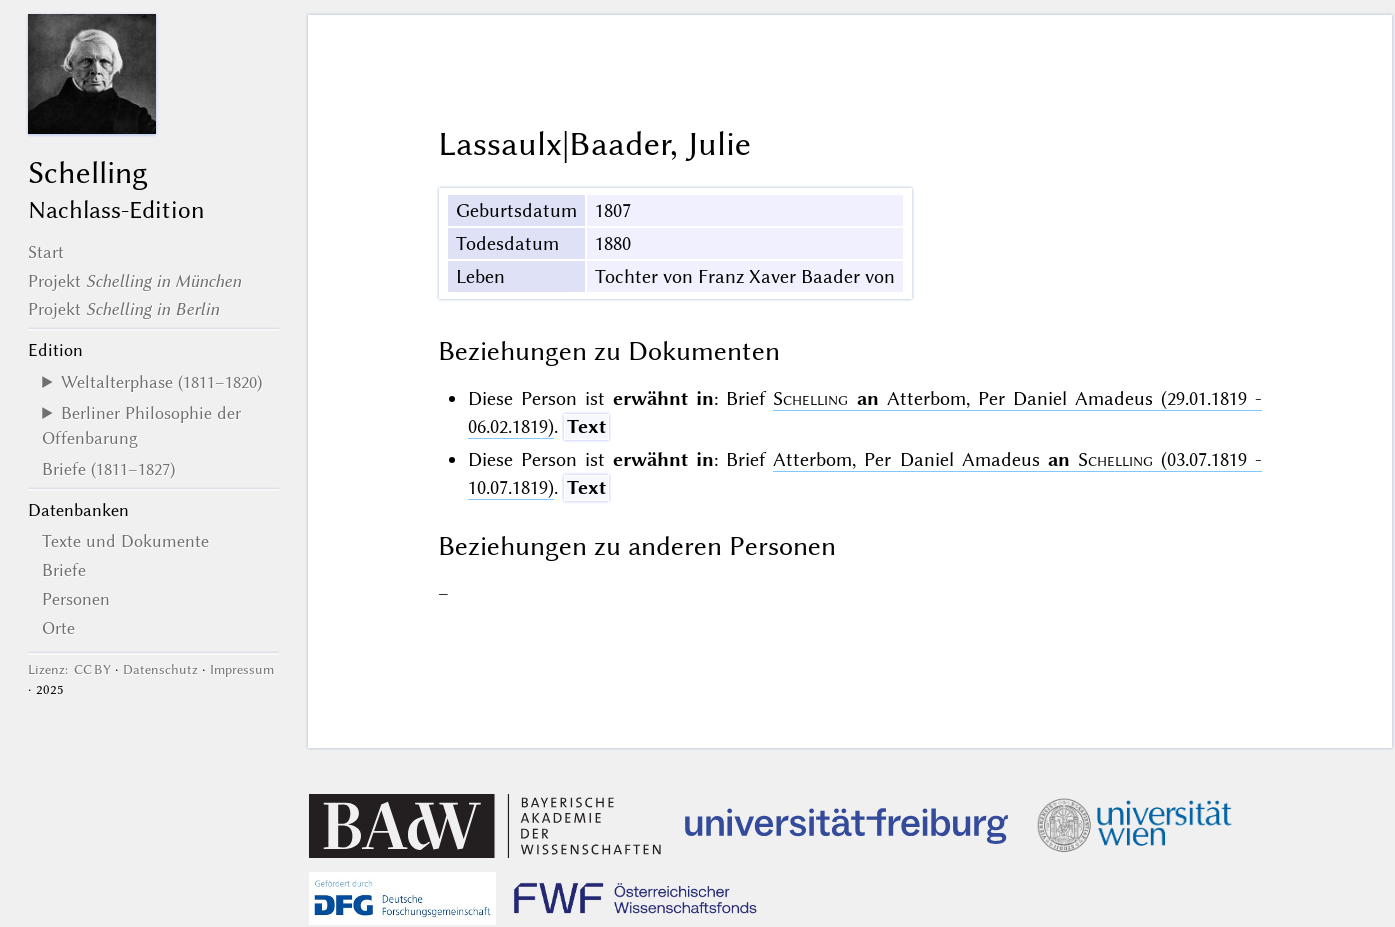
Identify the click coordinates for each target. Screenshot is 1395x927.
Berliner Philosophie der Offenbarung (141, 425)
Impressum (242, 669)
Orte (58, 628)
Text (586, 426)
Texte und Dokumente (125, 541)
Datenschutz (160, 669)
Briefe (64, 570)
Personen (76, 599)
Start (46, 252)
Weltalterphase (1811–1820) (161, 382)
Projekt (134, 281)
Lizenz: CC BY (69, 669)
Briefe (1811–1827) (108, 469)
